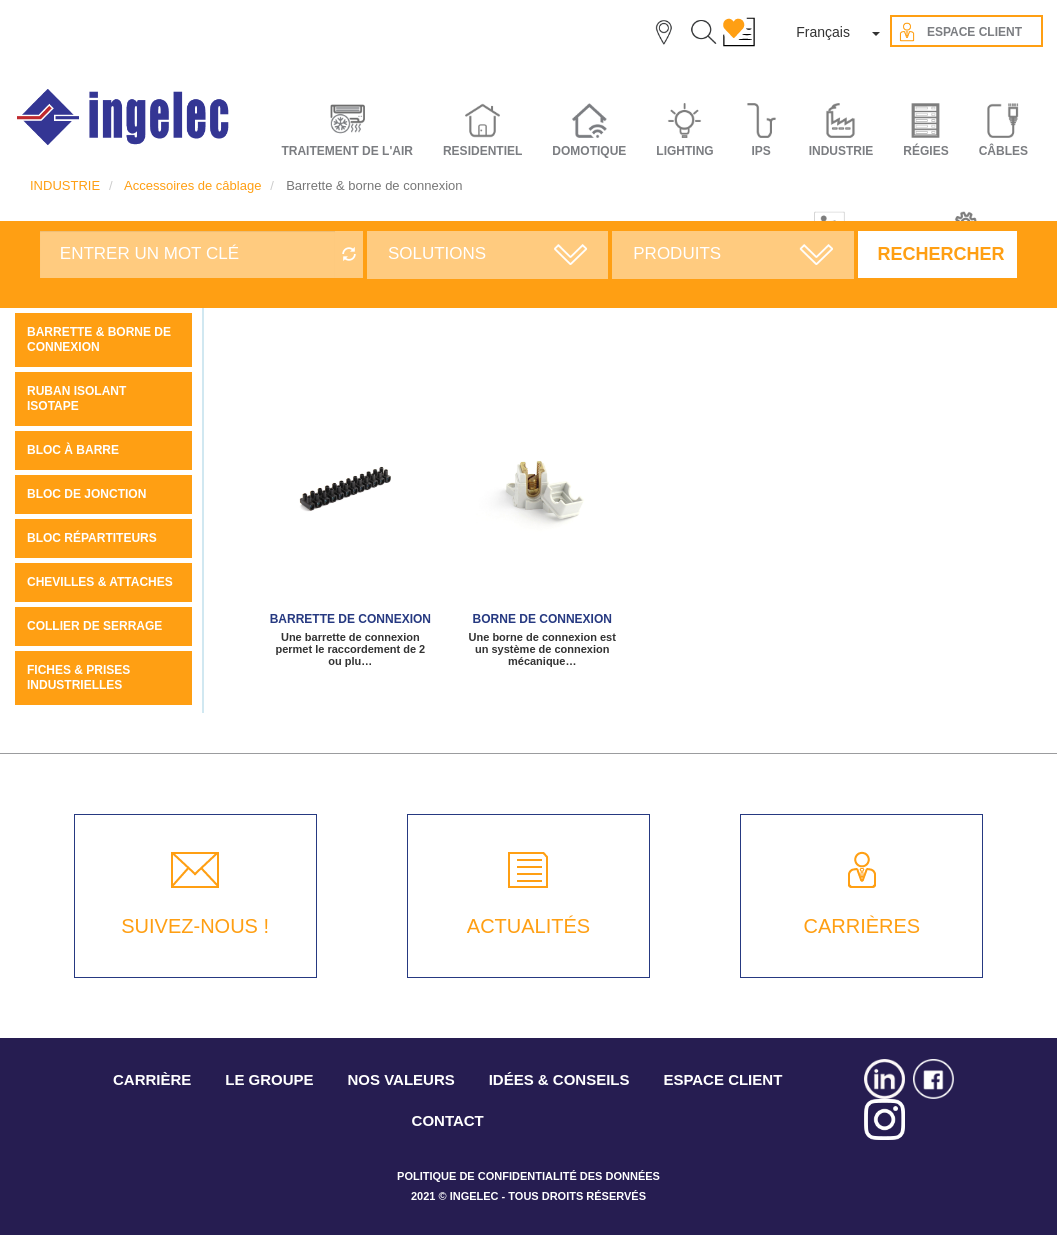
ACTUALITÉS (528, 926)
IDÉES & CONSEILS (559, 1079)
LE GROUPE (269, 1079)
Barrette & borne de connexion (99, 339)
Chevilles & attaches (100, 582)
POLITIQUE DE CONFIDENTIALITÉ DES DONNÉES (528, 1176)
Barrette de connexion (350, 619)
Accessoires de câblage (192, 185)
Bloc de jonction (86, 494)
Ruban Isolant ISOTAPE (76, 398)
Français (823, 32)
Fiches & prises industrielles (78, 677)
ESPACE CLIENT (722, 1079)
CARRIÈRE (152, 1079)
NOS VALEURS (401, 1079)
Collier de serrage (94, 626)
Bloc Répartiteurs (92, 538)
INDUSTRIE (65, 185)
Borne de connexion (542, 619)
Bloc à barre (73, 450)
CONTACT (448, 1120)
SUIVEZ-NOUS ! (195, 926)
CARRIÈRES (861, 926)
